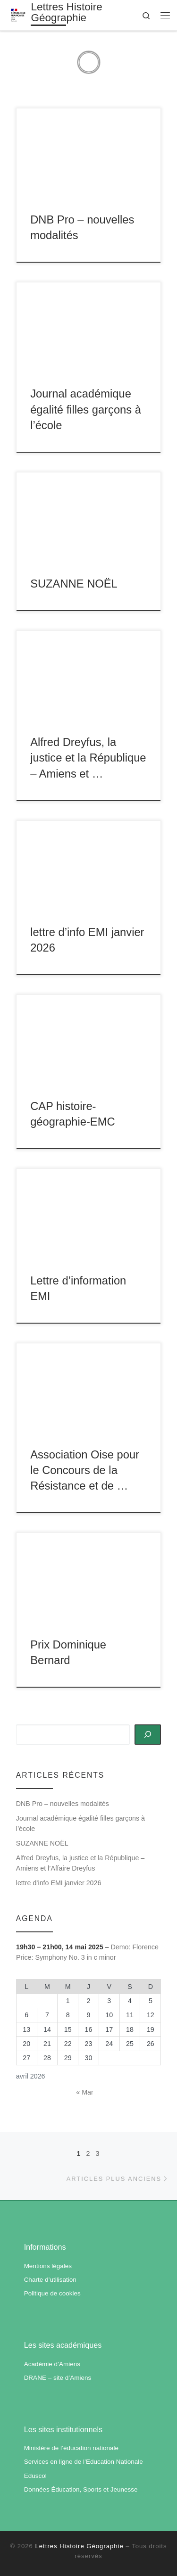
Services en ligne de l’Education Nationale (83, 2461)
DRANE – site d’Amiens (58, 2377)
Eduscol (35, 2475)
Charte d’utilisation (50, 2279)
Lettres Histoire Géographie (79, 2546)
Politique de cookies (52, 2293)
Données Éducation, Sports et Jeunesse (81, 2489)
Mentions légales (48, 2266)
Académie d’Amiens (52, 2364)
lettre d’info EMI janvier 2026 (58, 1883)
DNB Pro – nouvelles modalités (62, 1803)
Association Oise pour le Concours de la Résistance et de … (84, 1470)
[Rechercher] (148, 1734)
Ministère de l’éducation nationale (71, 2448)
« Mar (84, 2092)
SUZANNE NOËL (74, 584)
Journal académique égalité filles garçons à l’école (85, 409)
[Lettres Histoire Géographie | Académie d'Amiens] (18, 14)
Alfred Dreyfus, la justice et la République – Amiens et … (88, 758)
